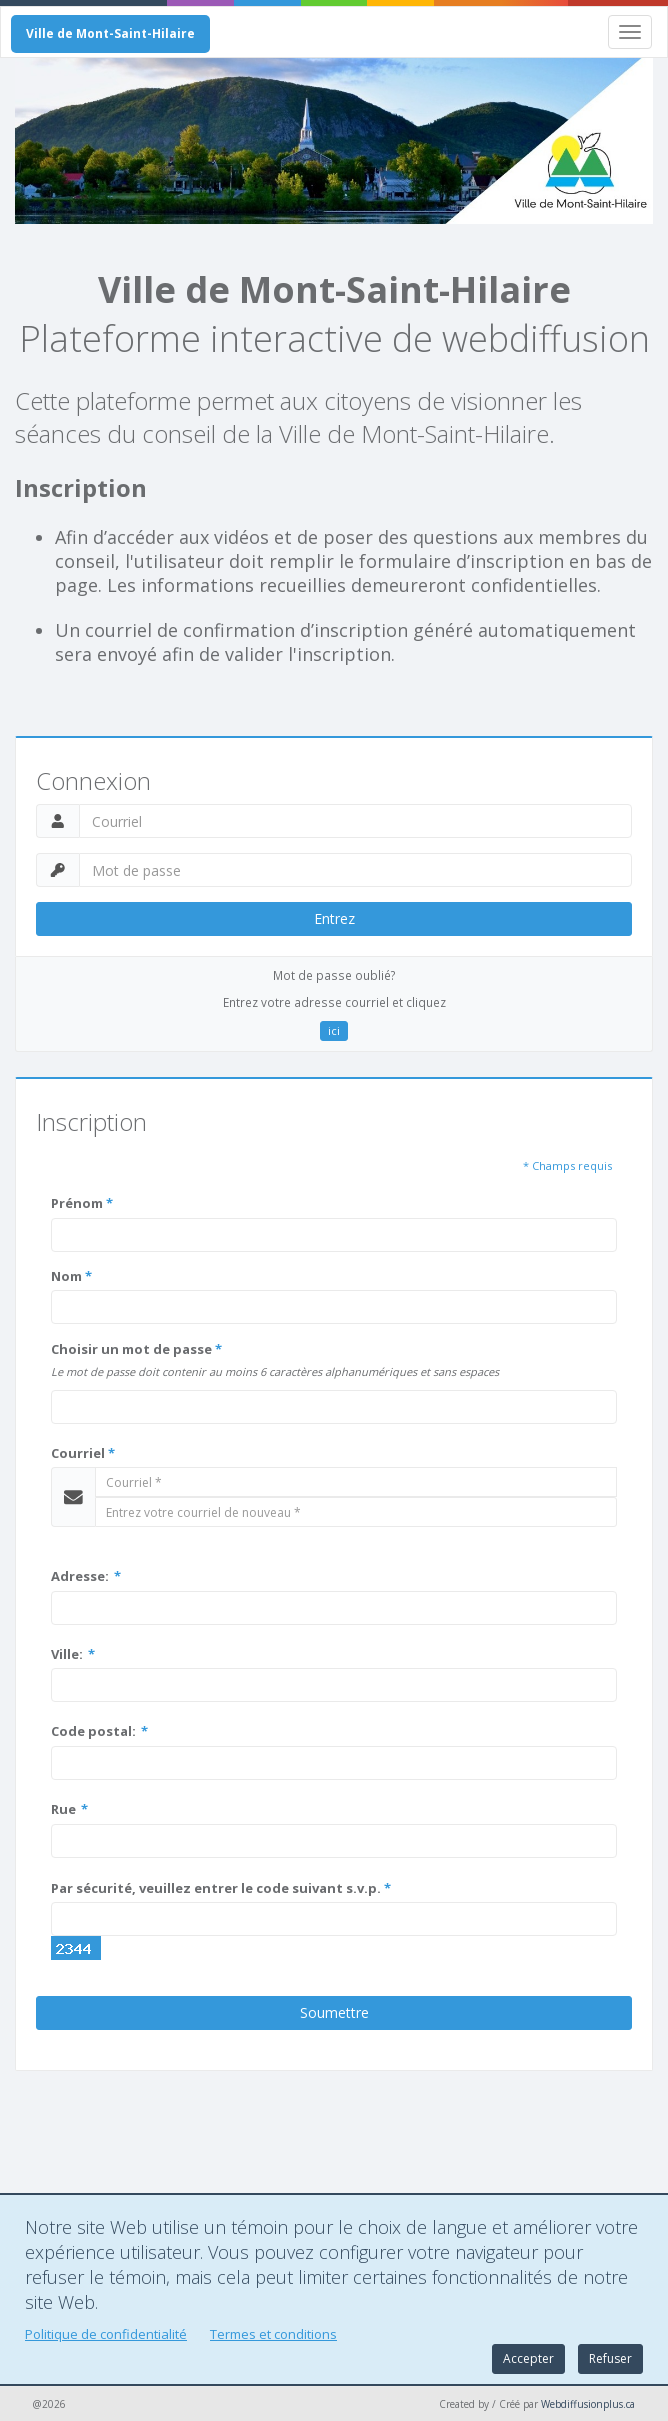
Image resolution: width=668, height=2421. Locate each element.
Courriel (83, 1453)
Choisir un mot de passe (136, 1349)
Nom (71, 1276)
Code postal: (99, 1731)
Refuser (610, 2358)
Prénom (82, 1203)
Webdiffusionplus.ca (588, 2404)
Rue (69, 1809)
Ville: (73, 1654)
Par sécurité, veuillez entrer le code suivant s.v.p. (221, 1888)
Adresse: (86, 1576)
